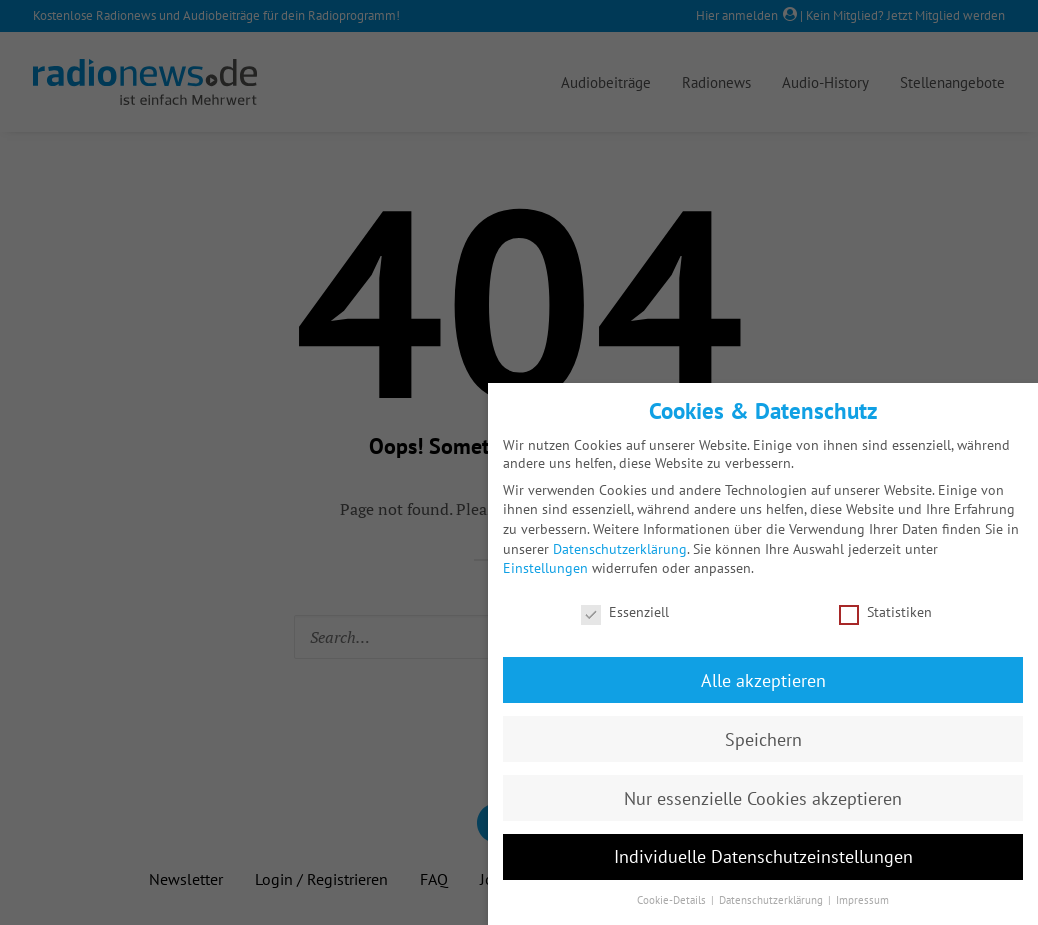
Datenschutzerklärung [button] (772, 900)
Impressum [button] (862, 900)
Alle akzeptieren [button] (763, 680)
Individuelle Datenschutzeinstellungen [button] (763, 856)
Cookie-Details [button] (673, 900)
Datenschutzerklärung (620, 549)
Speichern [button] (763, 739)
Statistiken (885, 612)
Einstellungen (545, 568)
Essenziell (625, 612)
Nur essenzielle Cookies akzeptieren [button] (763, 798)
